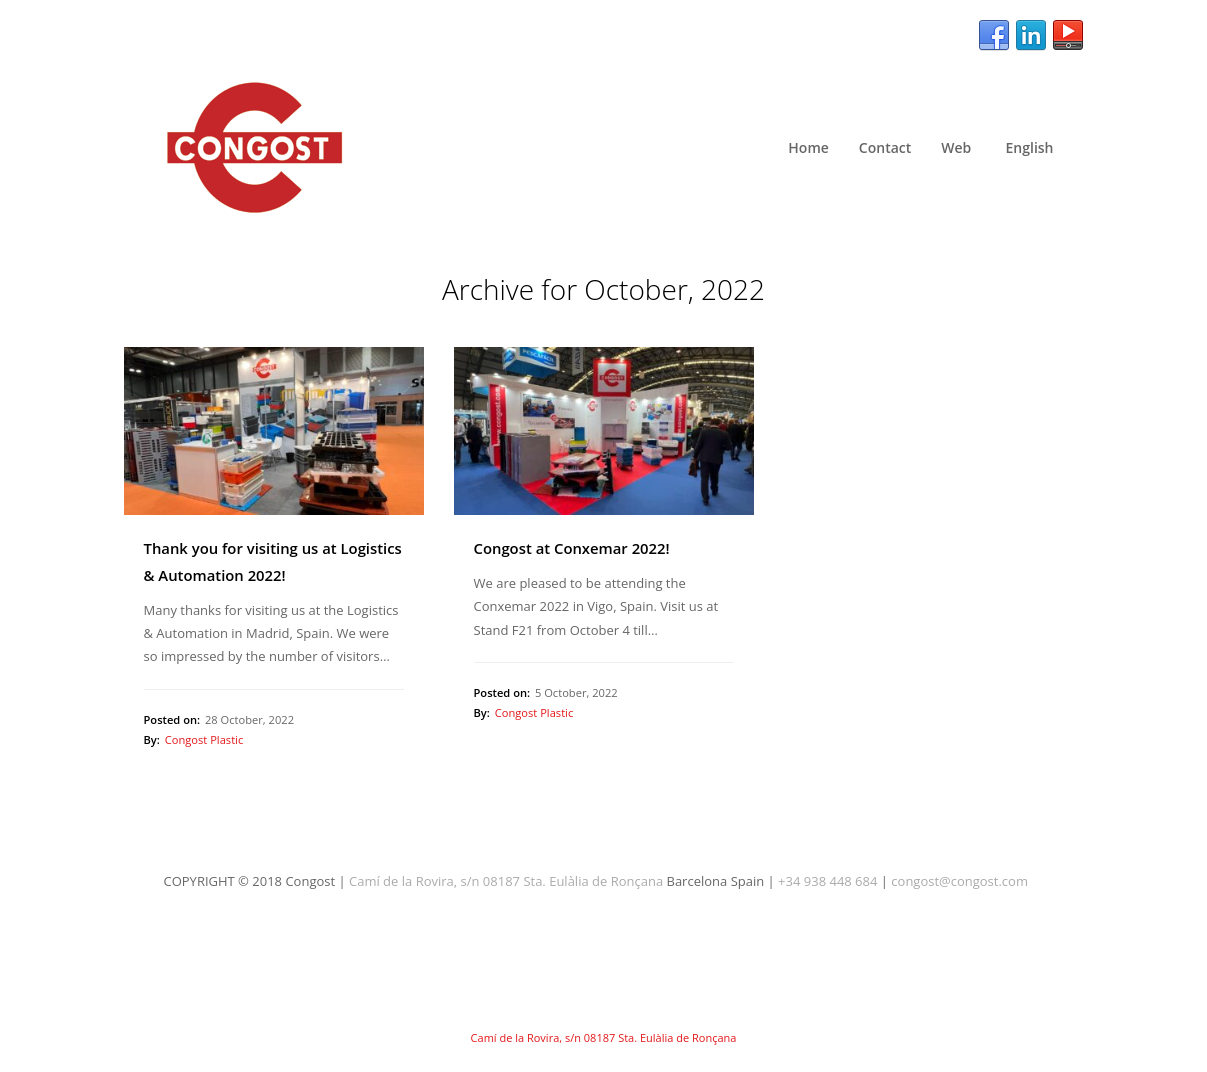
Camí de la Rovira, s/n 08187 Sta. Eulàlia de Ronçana (506, 881)
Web (956, 147)
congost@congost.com (959, 881)
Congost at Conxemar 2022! (572, 548)
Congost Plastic (204, 739)
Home (808, 147)
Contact (885, 147)
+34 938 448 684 (827, 881)
